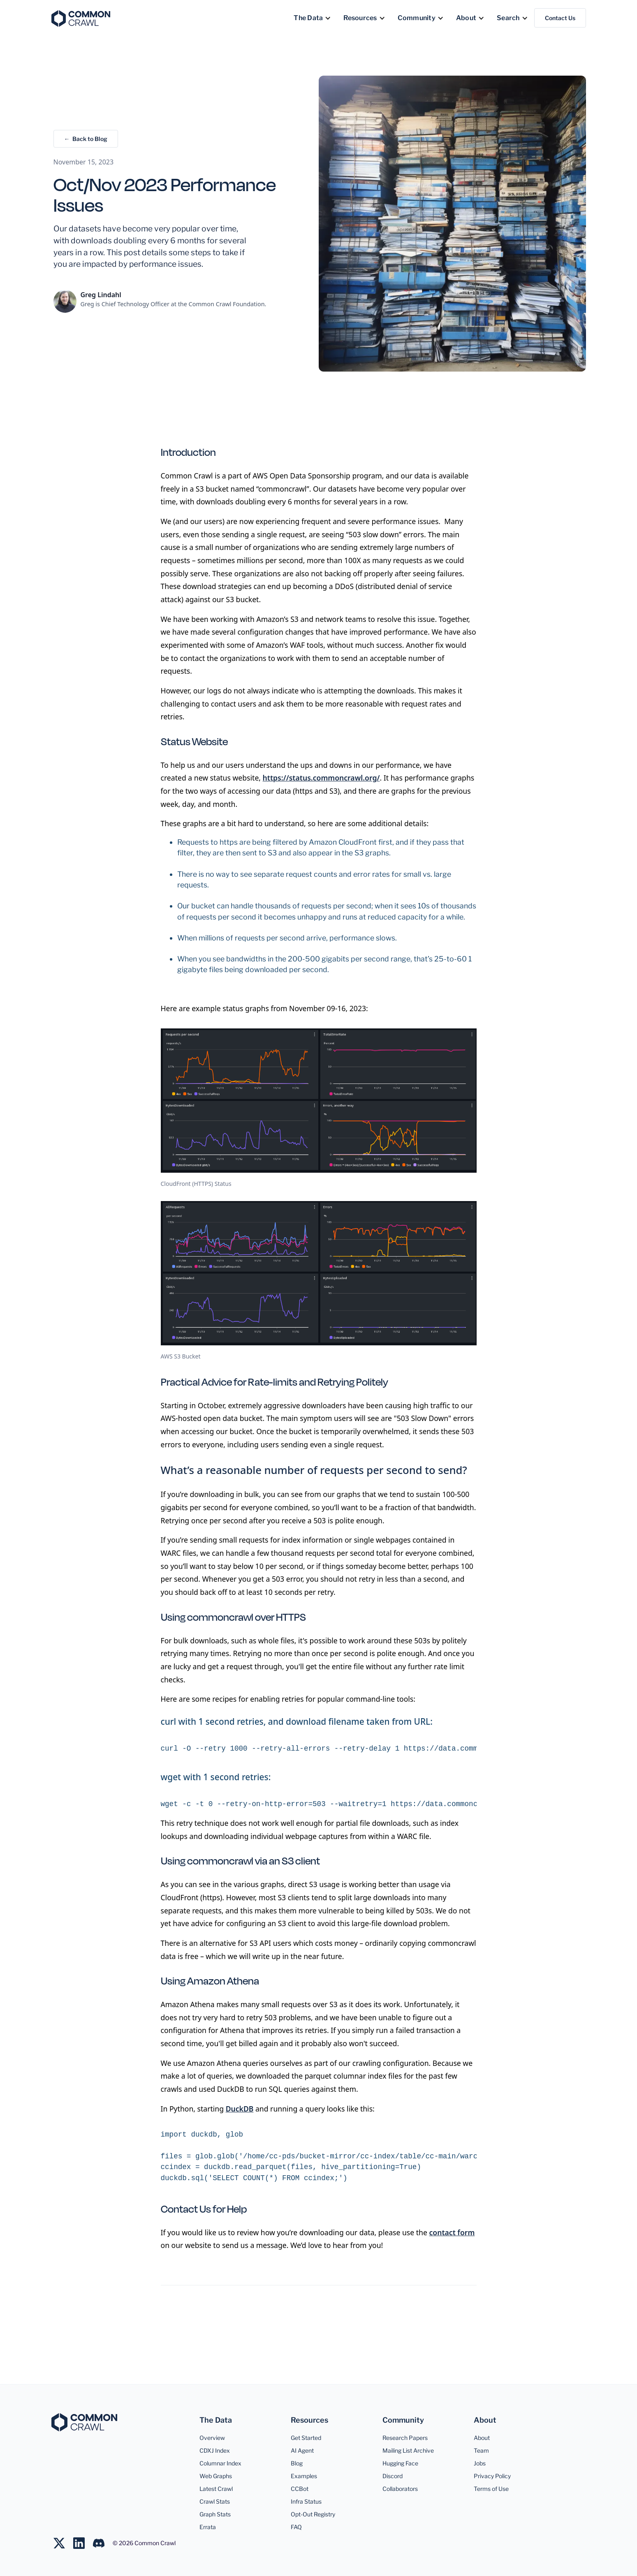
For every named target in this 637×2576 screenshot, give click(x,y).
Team (481, 2450)
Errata (207, 2526)
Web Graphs (215, 2475)
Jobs (480, 2463)
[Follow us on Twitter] (63, 2543)
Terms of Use (491, 2488)
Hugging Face (400, 2463)
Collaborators (400, 2488)
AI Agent (302, 2450)
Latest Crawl (216, 2488)
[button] (312, 18)
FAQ (296, 2526)
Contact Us (560, 17)
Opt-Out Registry (313, 2514)
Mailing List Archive (408, 2450)
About (482, 2437)
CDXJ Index (214, 2450)
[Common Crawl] (84, 2422)
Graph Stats (215, 2514)
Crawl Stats (214, 2501)
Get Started (306, 2437)
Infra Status (306, 2501)
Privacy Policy (492, 2475)
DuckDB (240, 2109)
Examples (304, 2475)
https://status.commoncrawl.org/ (321, 778)
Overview (212, 2437)
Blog (297, 2463)
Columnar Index (220, 2463)
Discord (392, 2475)
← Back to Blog (85, 138)
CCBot (299, 2488)
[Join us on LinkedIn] (83, 2543)
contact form (452, 2232)
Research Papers (405, 2437)
